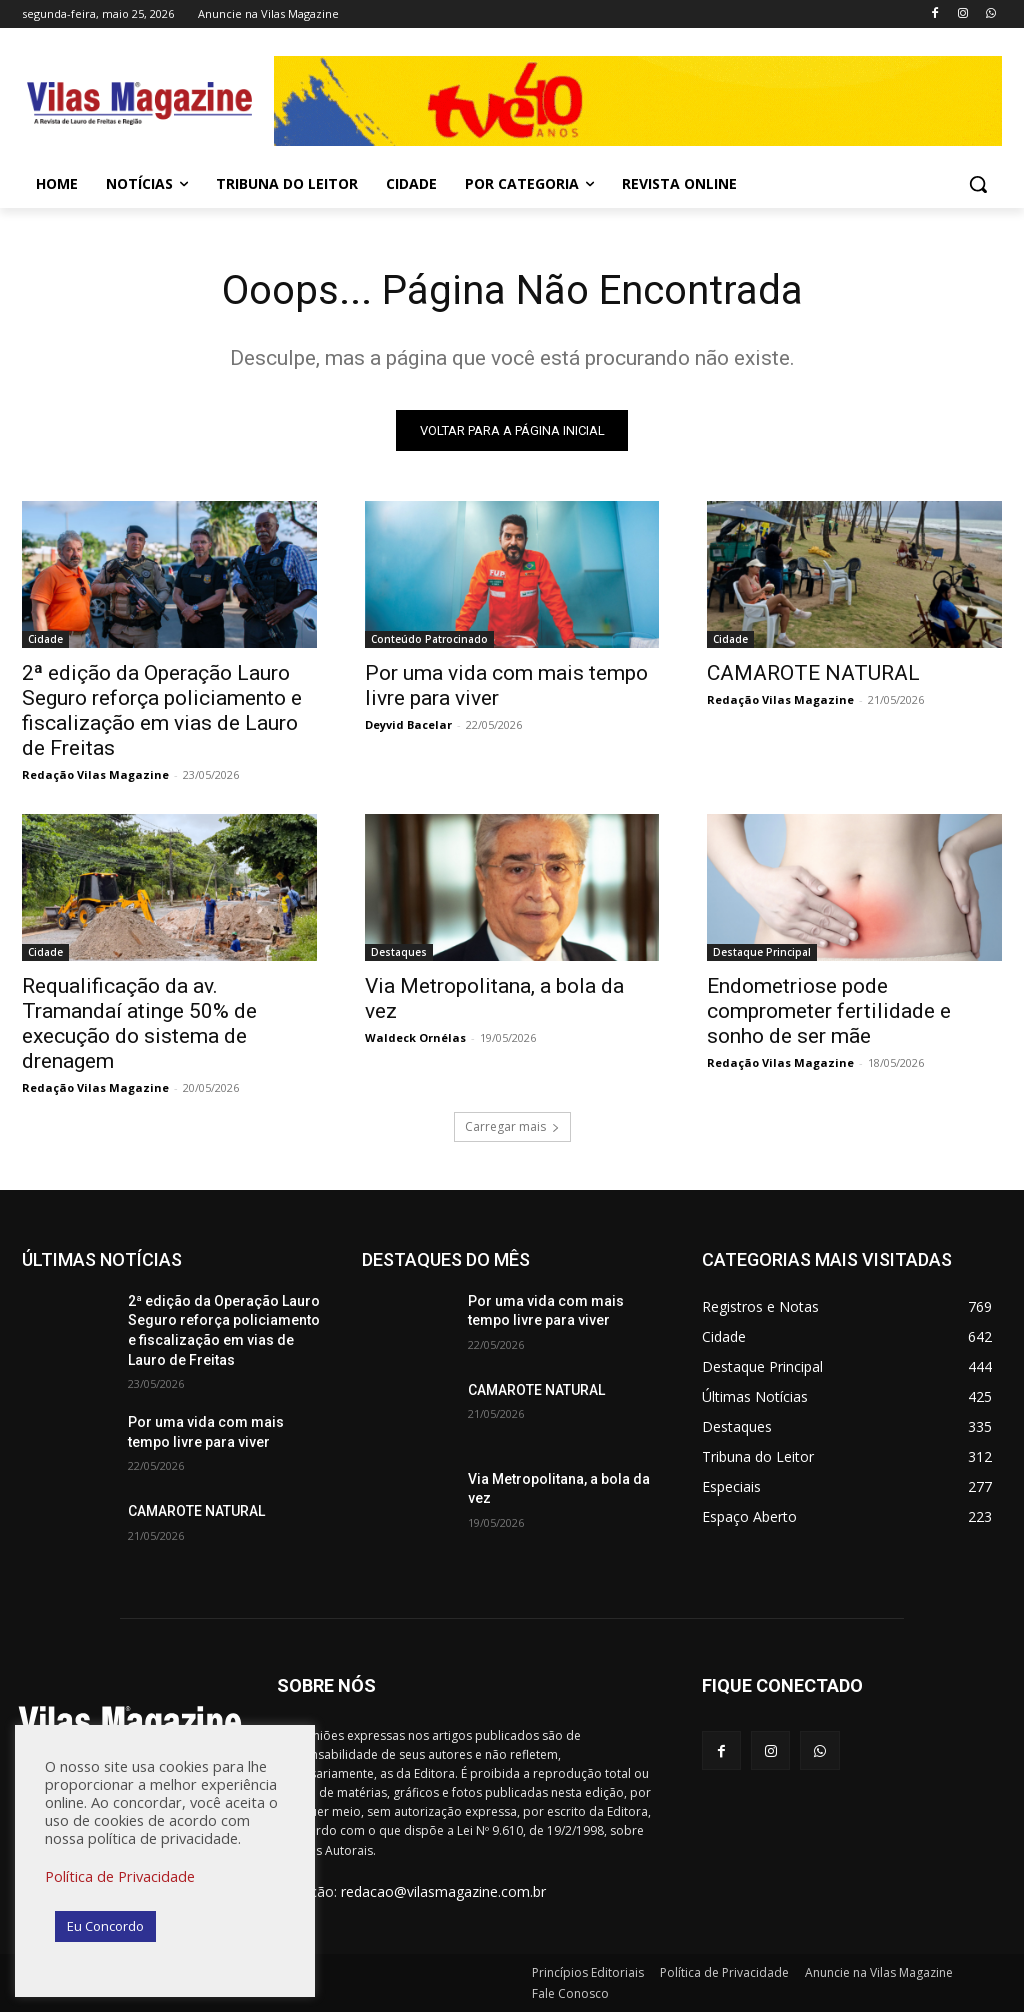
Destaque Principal (762, 953)
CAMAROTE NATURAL (813, 673)
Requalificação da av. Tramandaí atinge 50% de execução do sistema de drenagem (139, 1024)
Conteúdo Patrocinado (429, 639)
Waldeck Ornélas (415, 1038)
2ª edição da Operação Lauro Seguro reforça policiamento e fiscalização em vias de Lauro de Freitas (162, 710)
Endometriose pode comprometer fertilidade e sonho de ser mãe (829, 1012)
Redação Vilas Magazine (95, 774)
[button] (978, 184)
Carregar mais (512, 1126)
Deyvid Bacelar (408, 724)
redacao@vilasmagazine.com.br (443, 1891)
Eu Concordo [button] (105, 1926)
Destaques (399, 953)
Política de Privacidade (120, 1876)
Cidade (45, 639)
